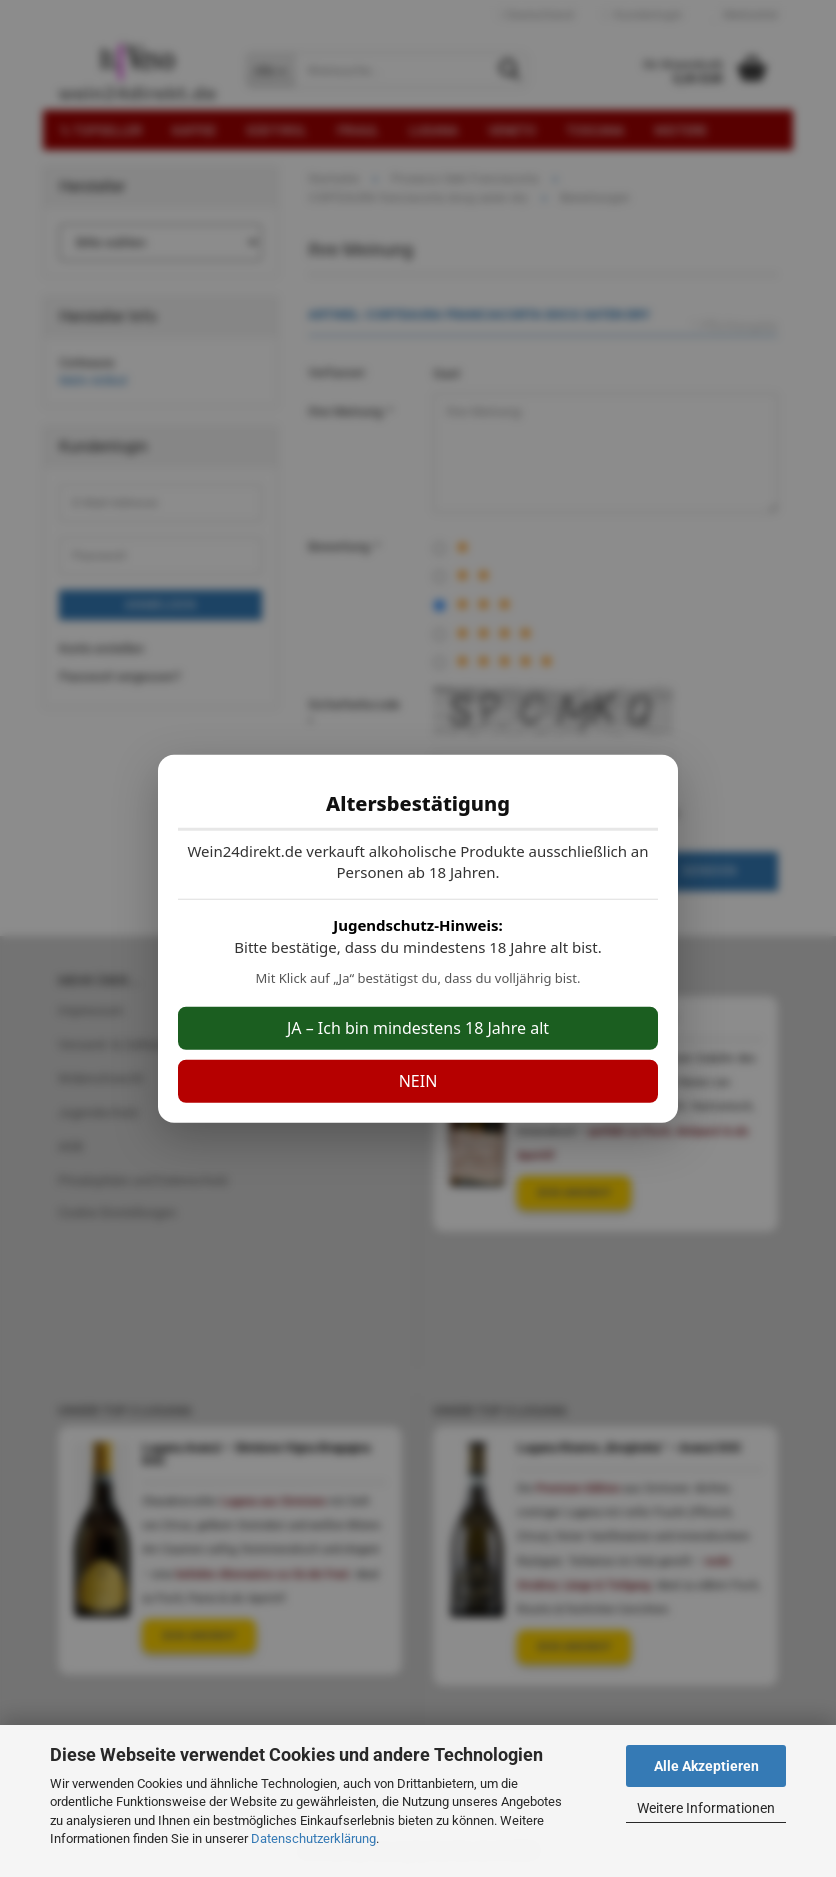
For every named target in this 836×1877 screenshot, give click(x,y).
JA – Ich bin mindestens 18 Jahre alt (418, 1028)
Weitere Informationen (706, 1808)
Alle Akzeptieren (706, 1766)
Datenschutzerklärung (313, 1838)
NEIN (418, 1081)
